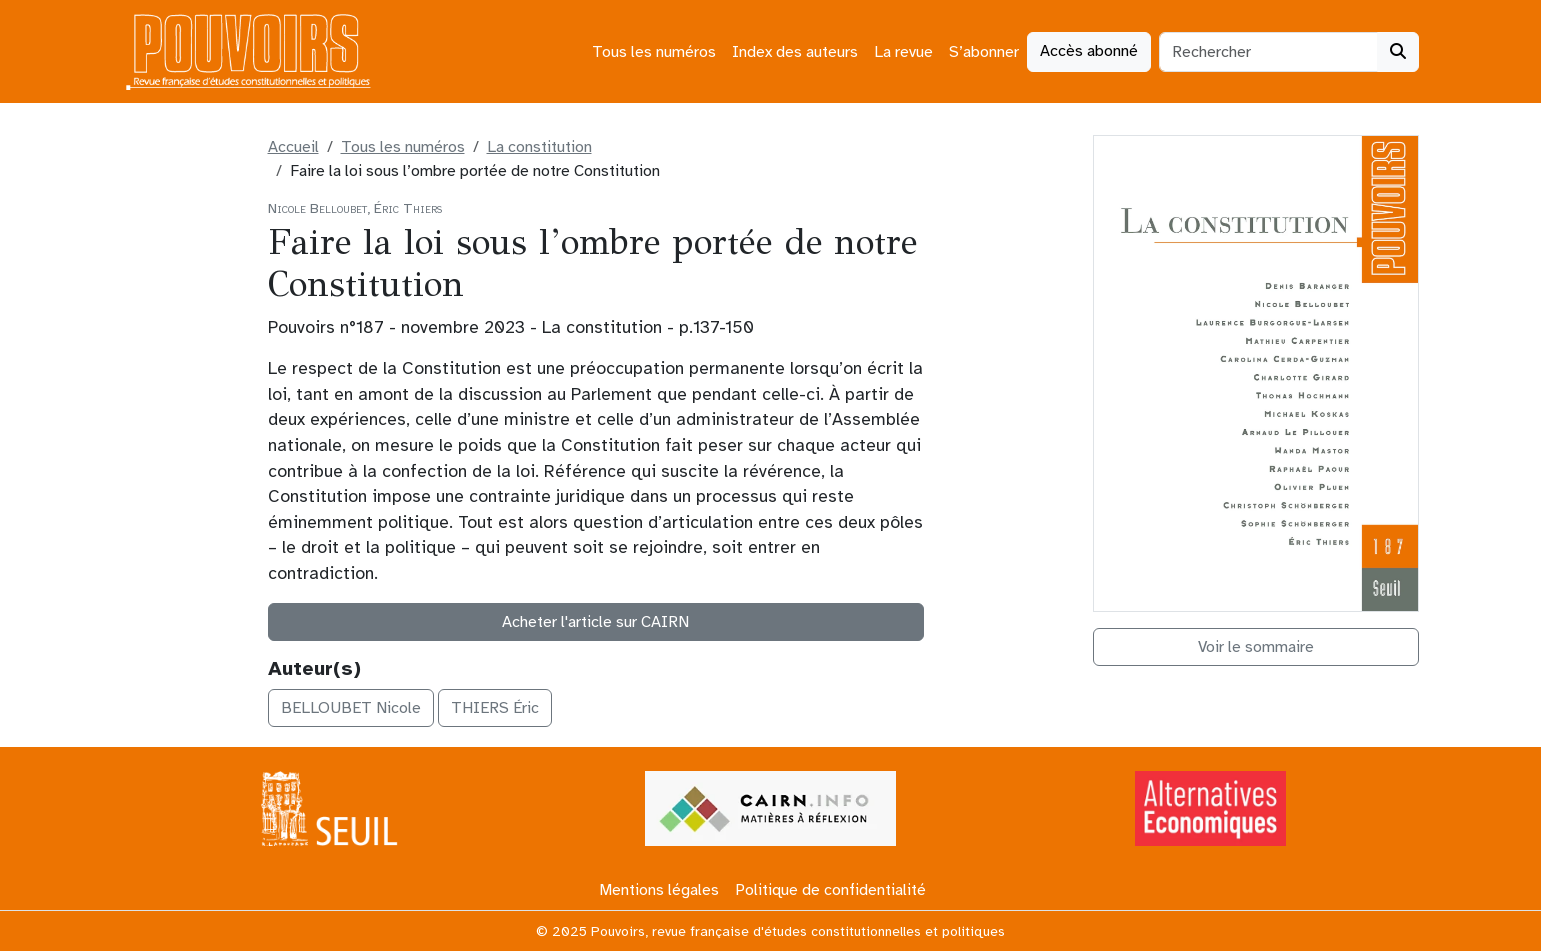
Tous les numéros (654, 52)
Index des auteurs (795, 52)
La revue (903, 52)
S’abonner (984, 52)
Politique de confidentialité (830, 890)
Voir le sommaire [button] (1256, 647)
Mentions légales (659, 890)
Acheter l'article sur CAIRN (595, 622)
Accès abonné (1089, 51)
